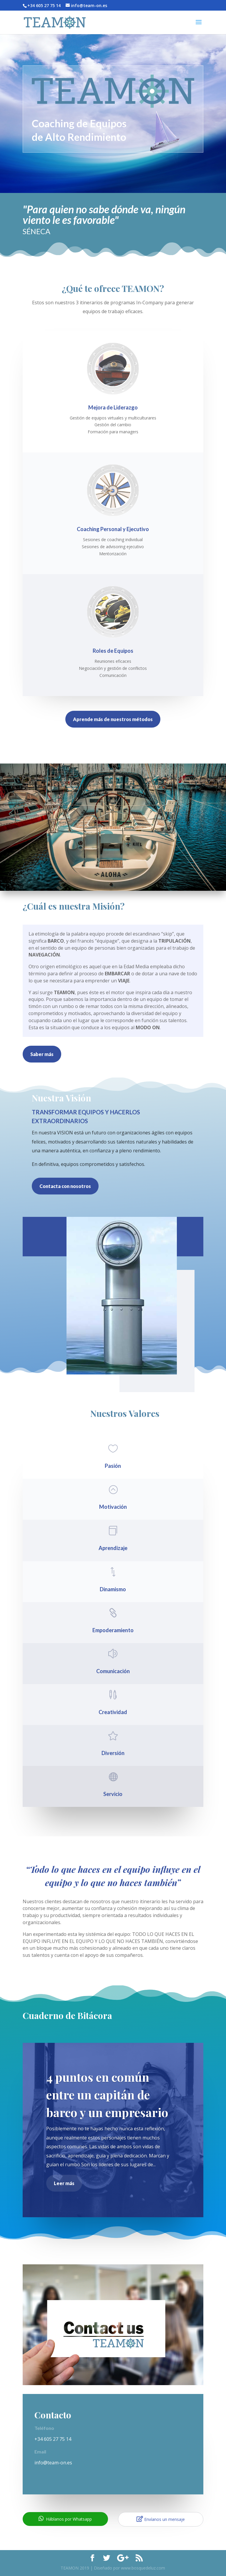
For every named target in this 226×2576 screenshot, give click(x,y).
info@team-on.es (53, 2462)
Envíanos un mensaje (161, 2519)
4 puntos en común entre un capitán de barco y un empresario (107, 2094)
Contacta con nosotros (65, 1186)
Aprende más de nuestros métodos (113, 719)
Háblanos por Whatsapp (65, 2519)
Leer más (64, 2183)
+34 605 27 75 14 (52, 2439)
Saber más (42, 1054)
